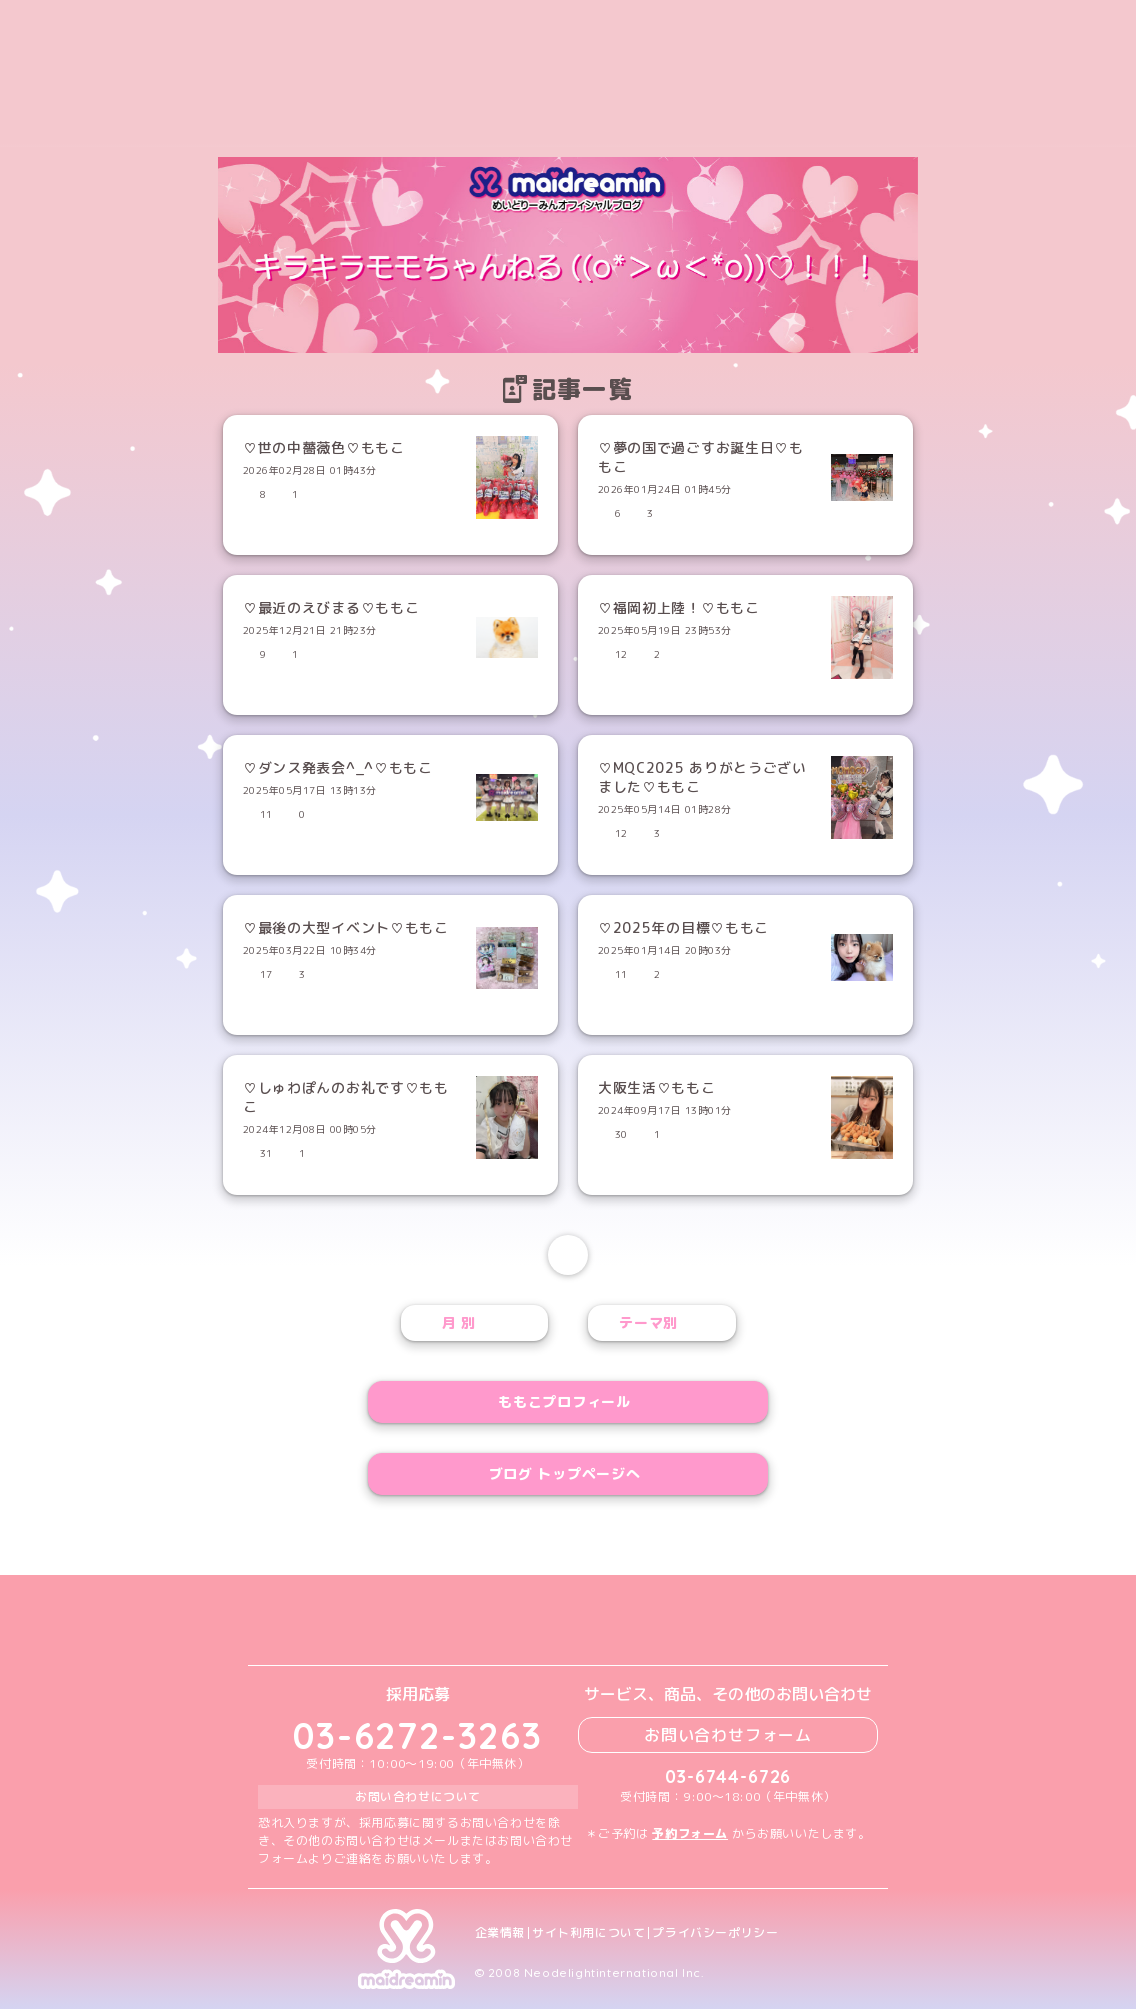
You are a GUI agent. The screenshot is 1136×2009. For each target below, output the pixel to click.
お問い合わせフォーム (728, 1735)
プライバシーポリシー (715, 1933)
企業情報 (500, 1933)
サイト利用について (588, 1933)
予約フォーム (690, 1833)
